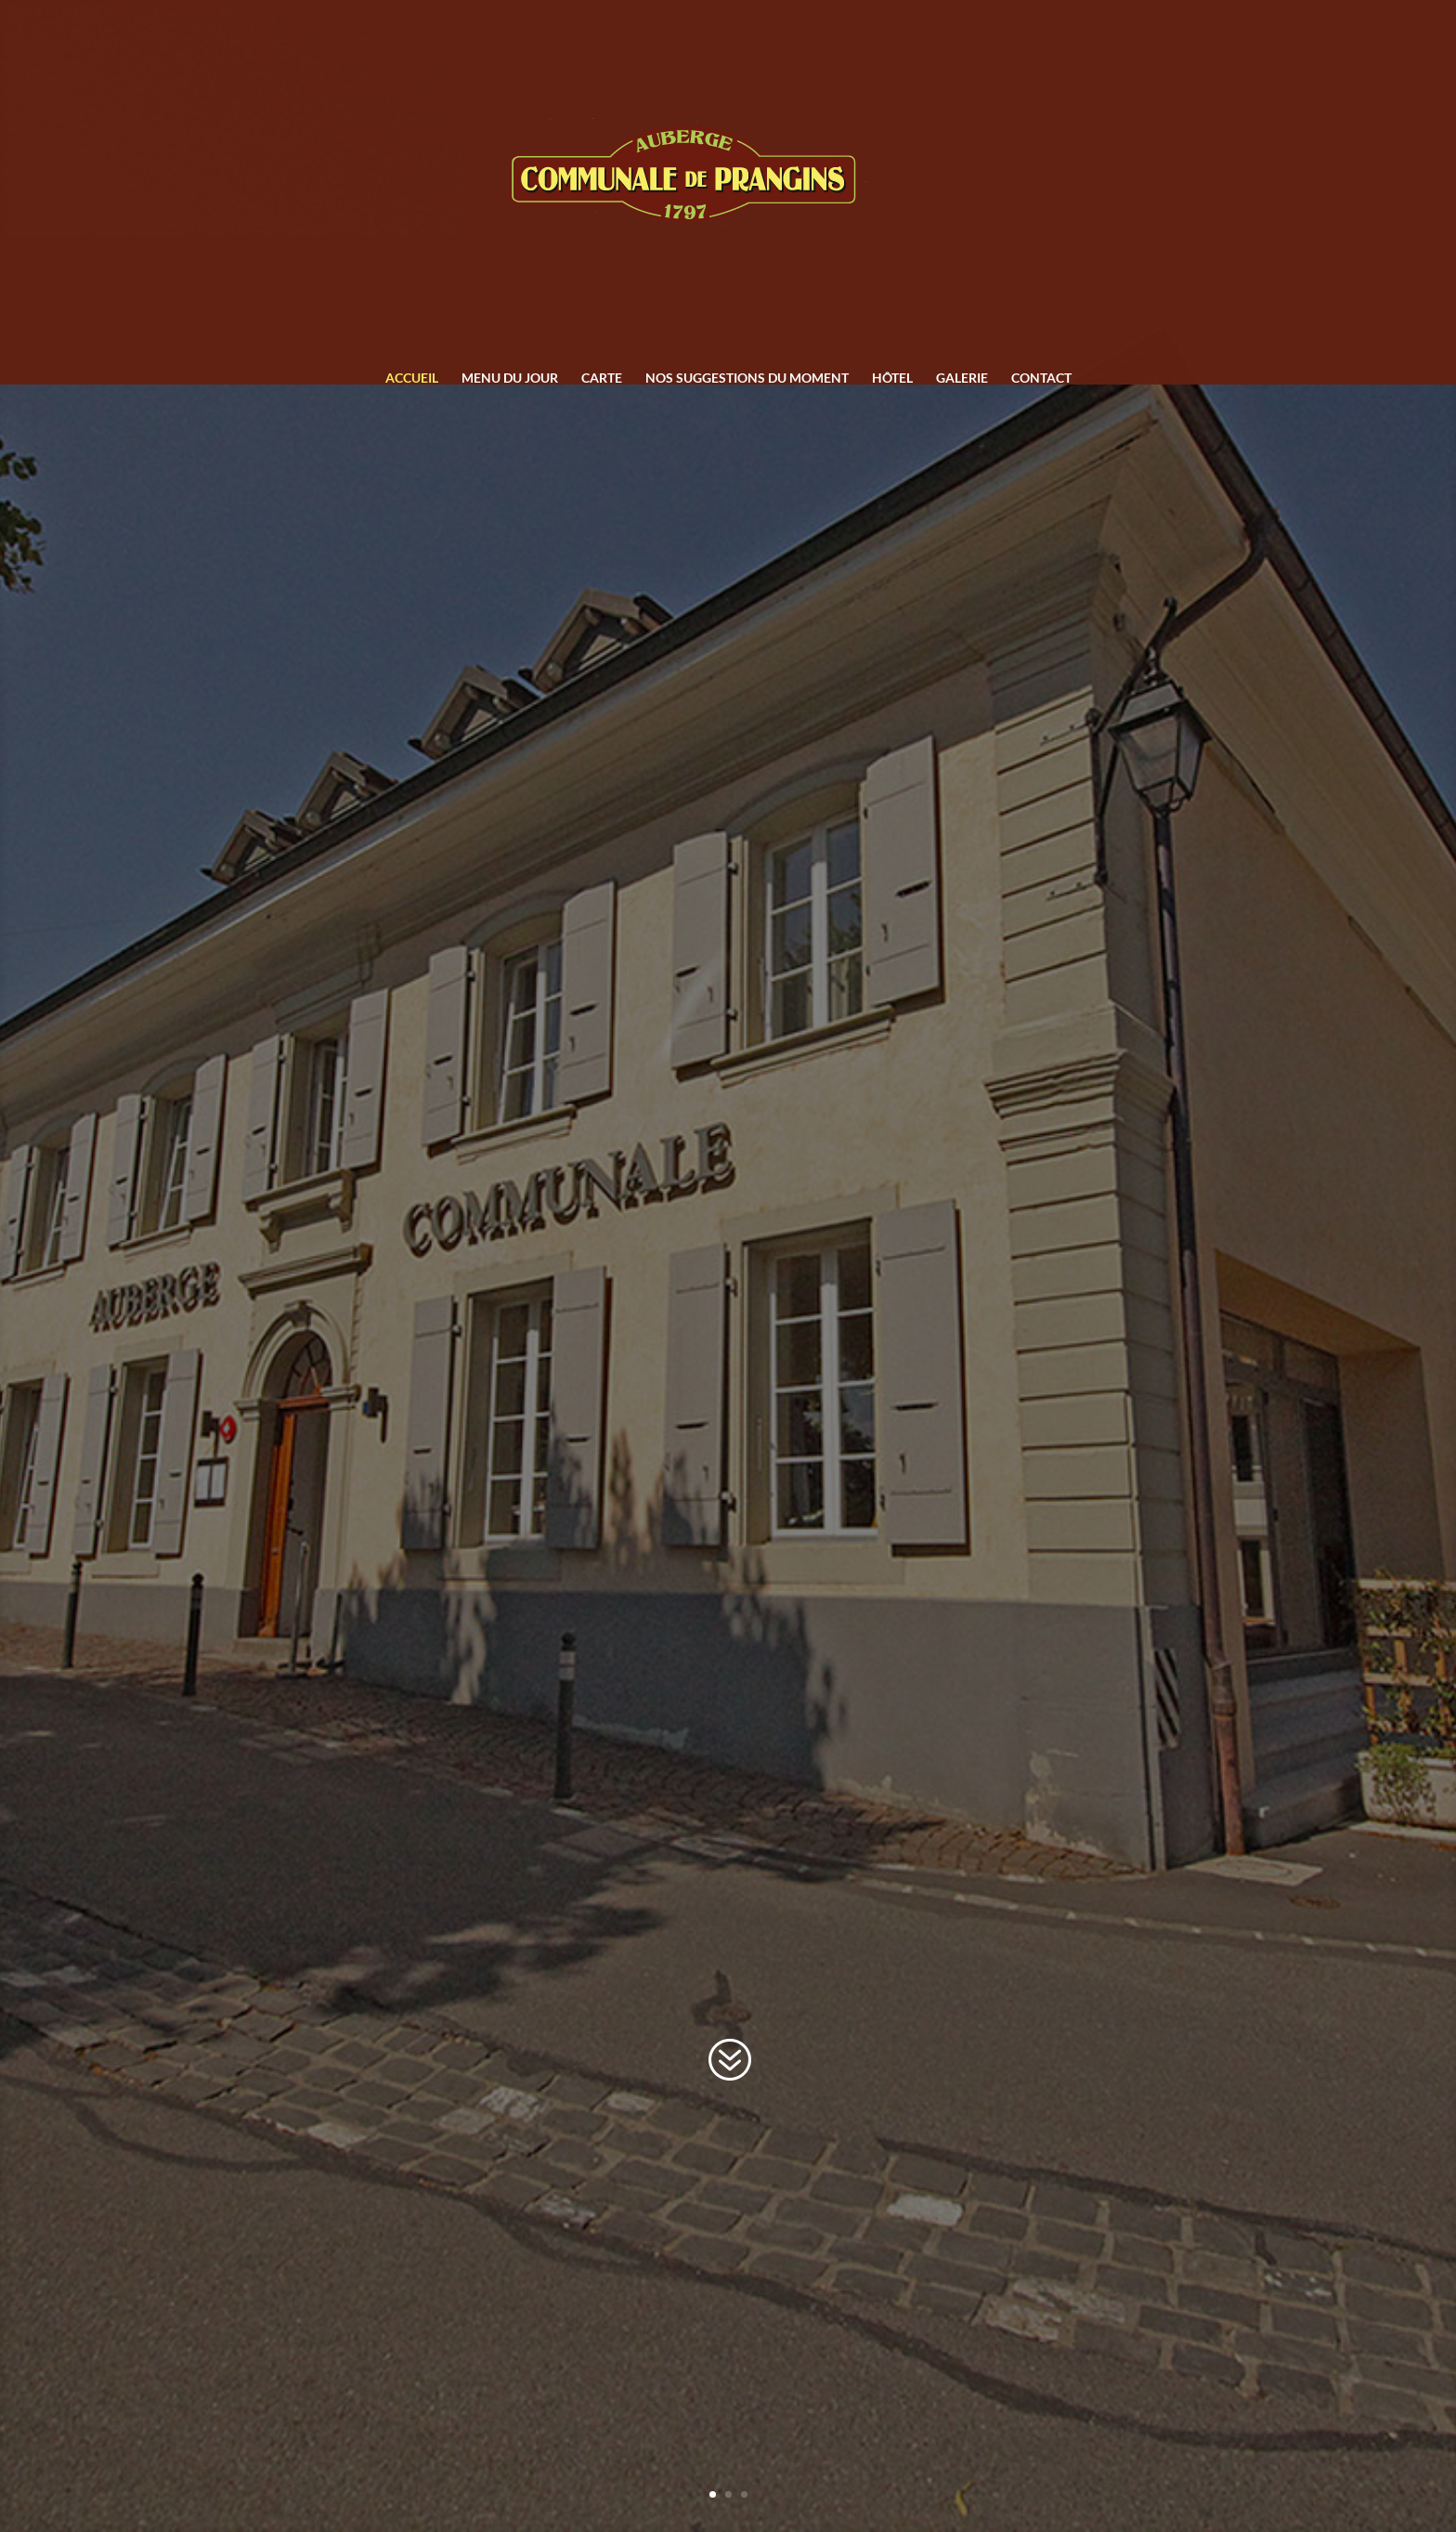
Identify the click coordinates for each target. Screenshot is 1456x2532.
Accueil (411, 378)
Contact (1041, 378)
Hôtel (892, 378)
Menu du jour (510, 378)
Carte (601, 378)
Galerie (962, 378)
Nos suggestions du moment (747, 378)
